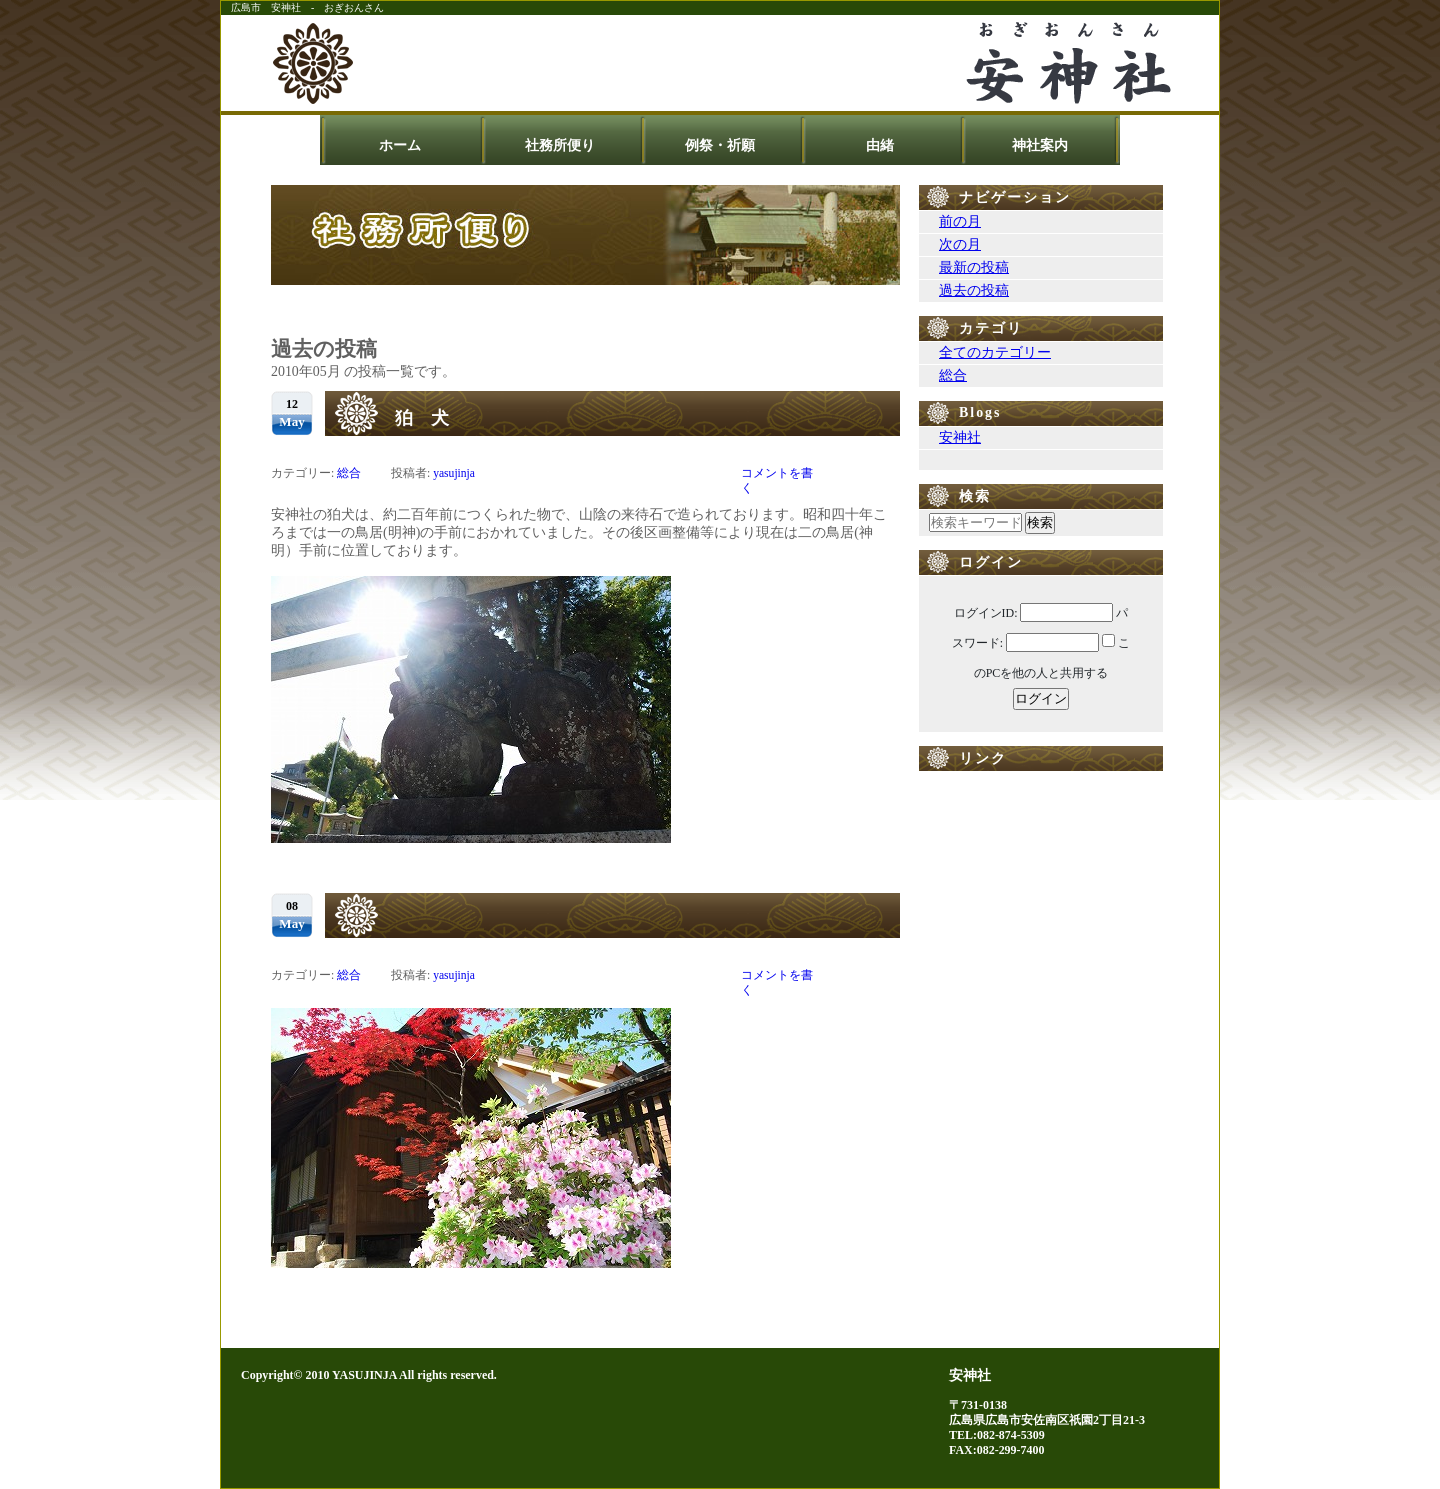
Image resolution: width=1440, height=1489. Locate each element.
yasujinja (454, 473)
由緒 (880, 145)
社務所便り (560, 145)
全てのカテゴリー (995, 352)
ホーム (400, 145)
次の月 (960, 244)
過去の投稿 (974, 290)
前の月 (960, 221)
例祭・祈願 (720, 145)
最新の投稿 (974, 267)
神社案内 (1040, 145)
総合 (349, 473)
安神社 (960, 437)
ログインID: (986, 613)
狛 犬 (422, 418)
